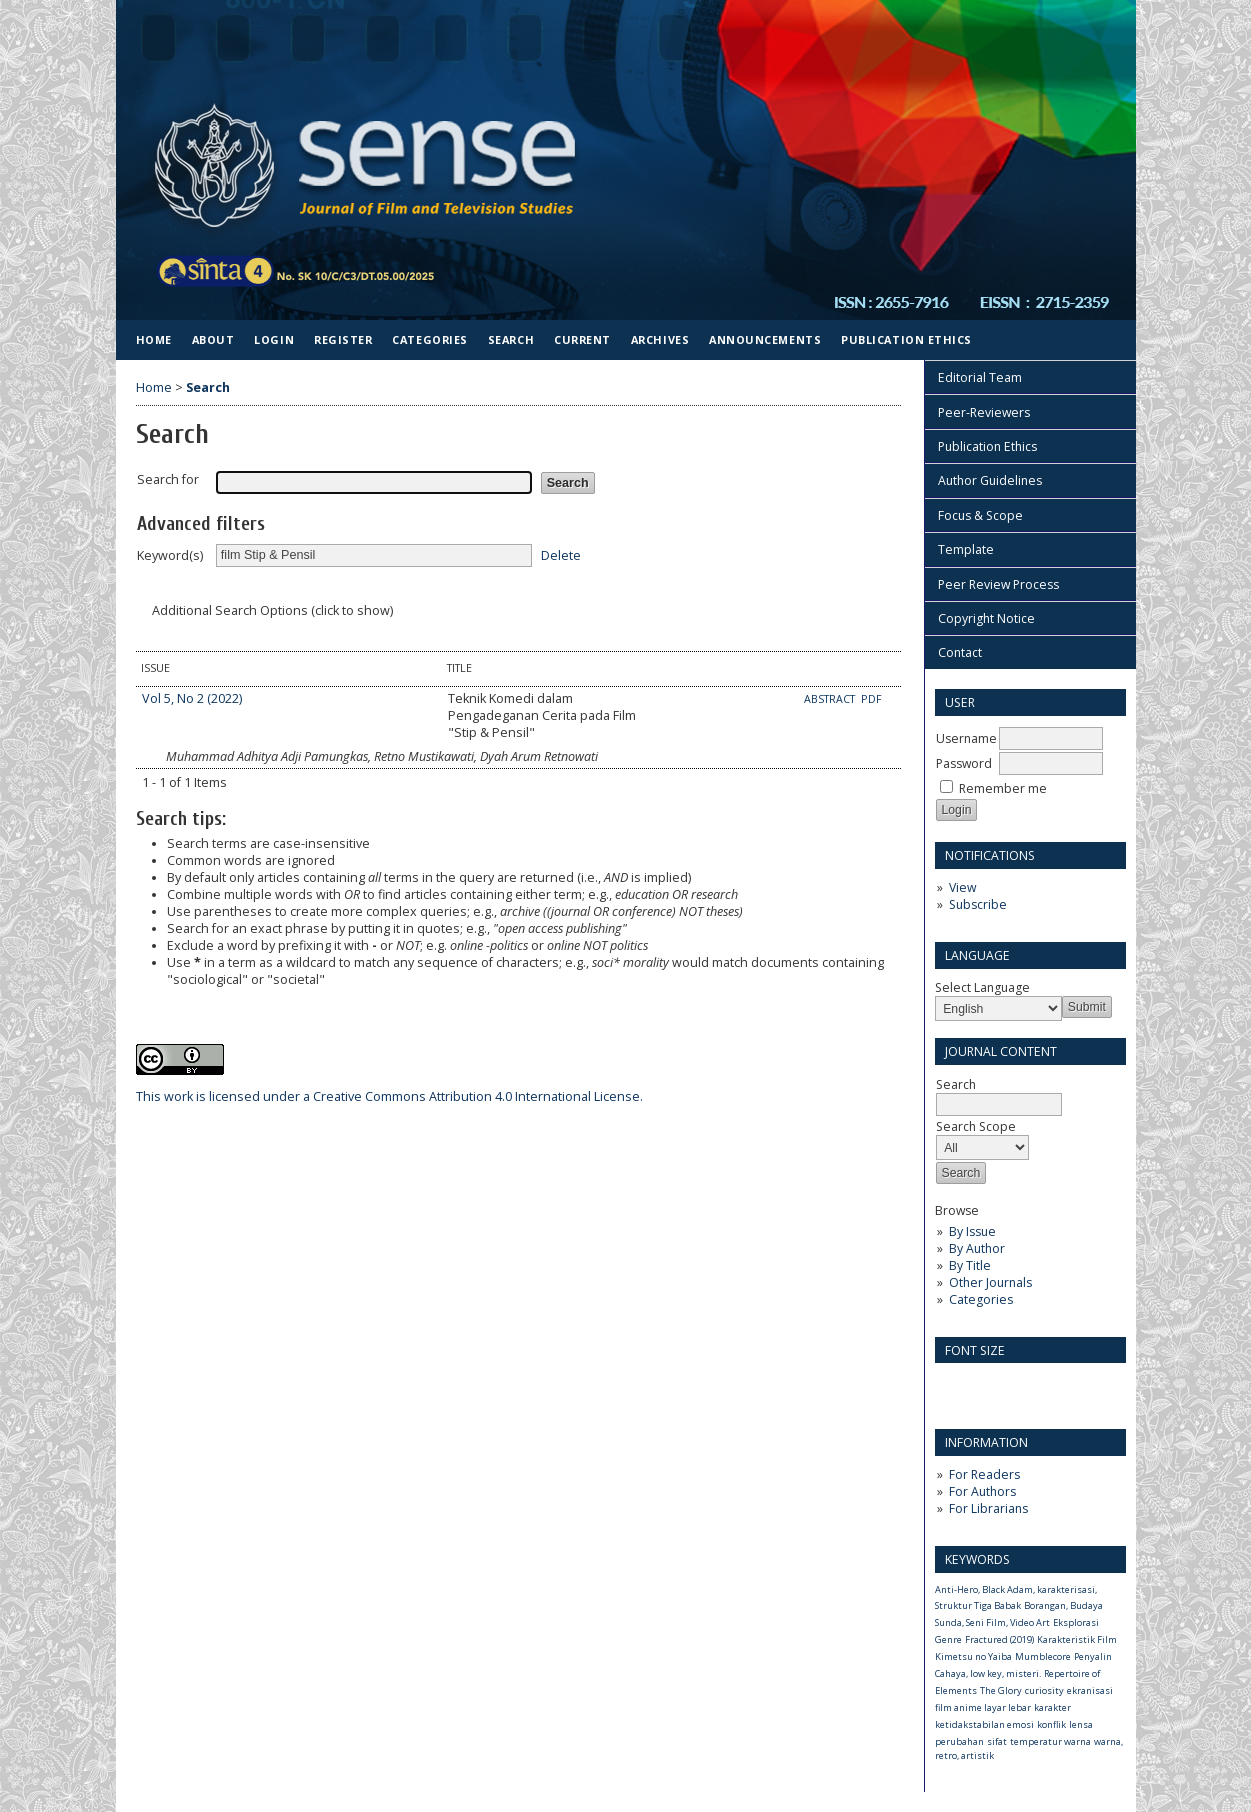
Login (274, 339)
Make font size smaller (953, 1384)
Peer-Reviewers (984, 412)
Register (343, 339)
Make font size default (985, 1384)
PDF (871, 699)
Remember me (1003, 788)
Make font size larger (1017, 1384)
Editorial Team (980, 377)
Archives (660, 339)
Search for (168, 479)
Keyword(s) (170, 555)
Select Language (982, 987)
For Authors (982, 1491)
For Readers (984, 1474)
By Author (977, 1248)
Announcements (765, 339)
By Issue (972, 1231)
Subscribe (978, 904)
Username (966, 738)
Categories (981, 1299)
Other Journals (990, 1282)
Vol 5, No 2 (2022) (192, 698)
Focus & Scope (980, 515)
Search (999, 1094)
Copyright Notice (986, 618)
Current (582, 339)
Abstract (831, 699)
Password (964, 763)
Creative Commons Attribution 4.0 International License (388, 1096)
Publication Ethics (987, 446)
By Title (970, 1265)
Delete (561, 554)
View (962, 887)
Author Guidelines (990, 480)
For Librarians (988, 1508)
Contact (960, 652)
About (213, 339)
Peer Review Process (998, 584)
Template (966, 549)
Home (154, 339)
